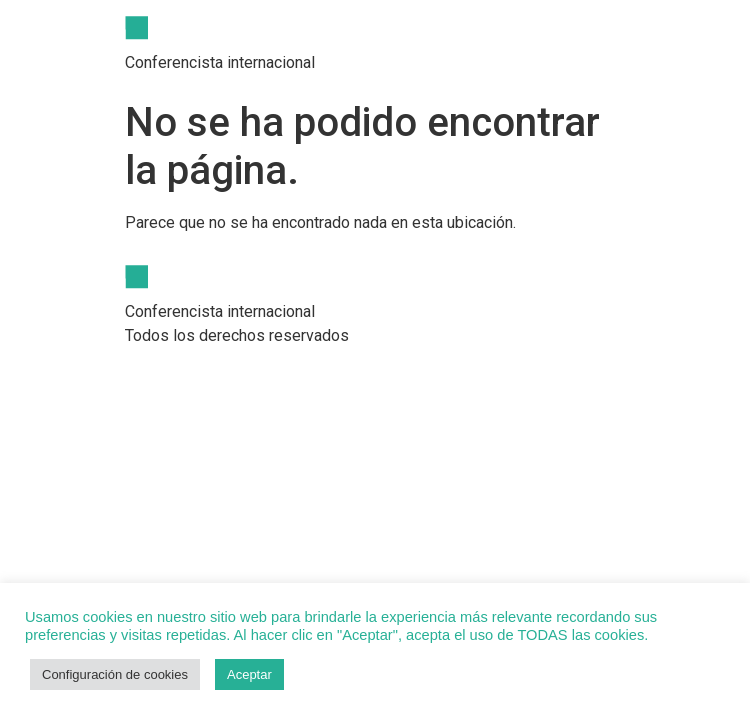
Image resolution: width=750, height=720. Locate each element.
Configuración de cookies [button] (115, 674)
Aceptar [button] (249, 674)
